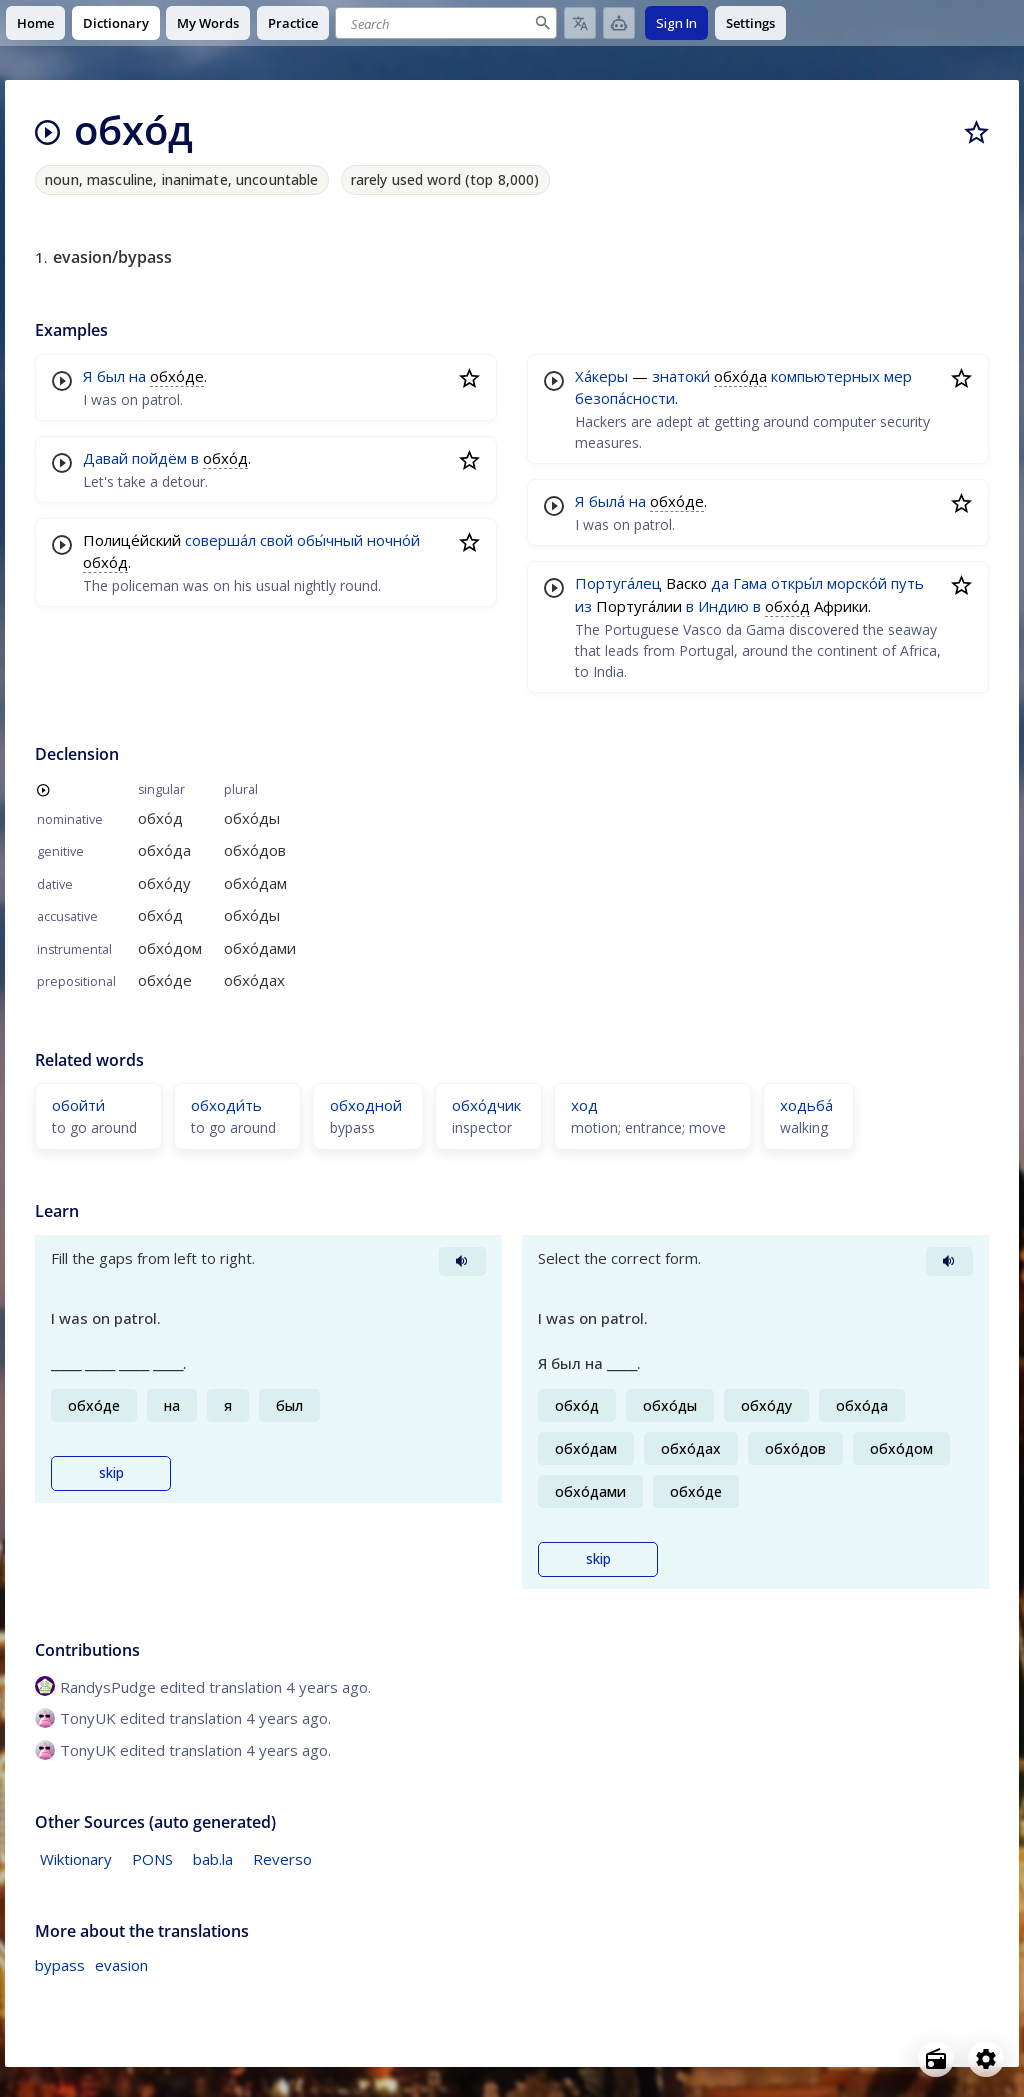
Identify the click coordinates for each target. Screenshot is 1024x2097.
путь (907, 583)
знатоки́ (681, 376)
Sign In (676, 23)
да (720, 583)
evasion (121, 1965)
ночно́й (393, 540)
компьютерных (825, 376)
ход (584, 1105)
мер (898, 376)
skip (111, 1473)
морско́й (857, 583)
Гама (750, 583)
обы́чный (330, 540)
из (583, 606)
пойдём (159, 458)
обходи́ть (226, 1105)
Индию (723, 606)
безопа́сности (625, 398)
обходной (366, 1105)
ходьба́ (806, 1105)
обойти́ (78, 1105)
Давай (105, 458)
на (137, 376)
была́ (607, 501)
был (111, 376)
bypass (60, 1965)
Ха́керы (601, 376)
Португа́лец (618, 583)
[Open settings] (986, 2059)
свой (276, 540)
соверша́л (220, 540)
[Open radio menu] (936, 2059)
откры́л (797, 583)
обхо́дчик (486, 1105)
